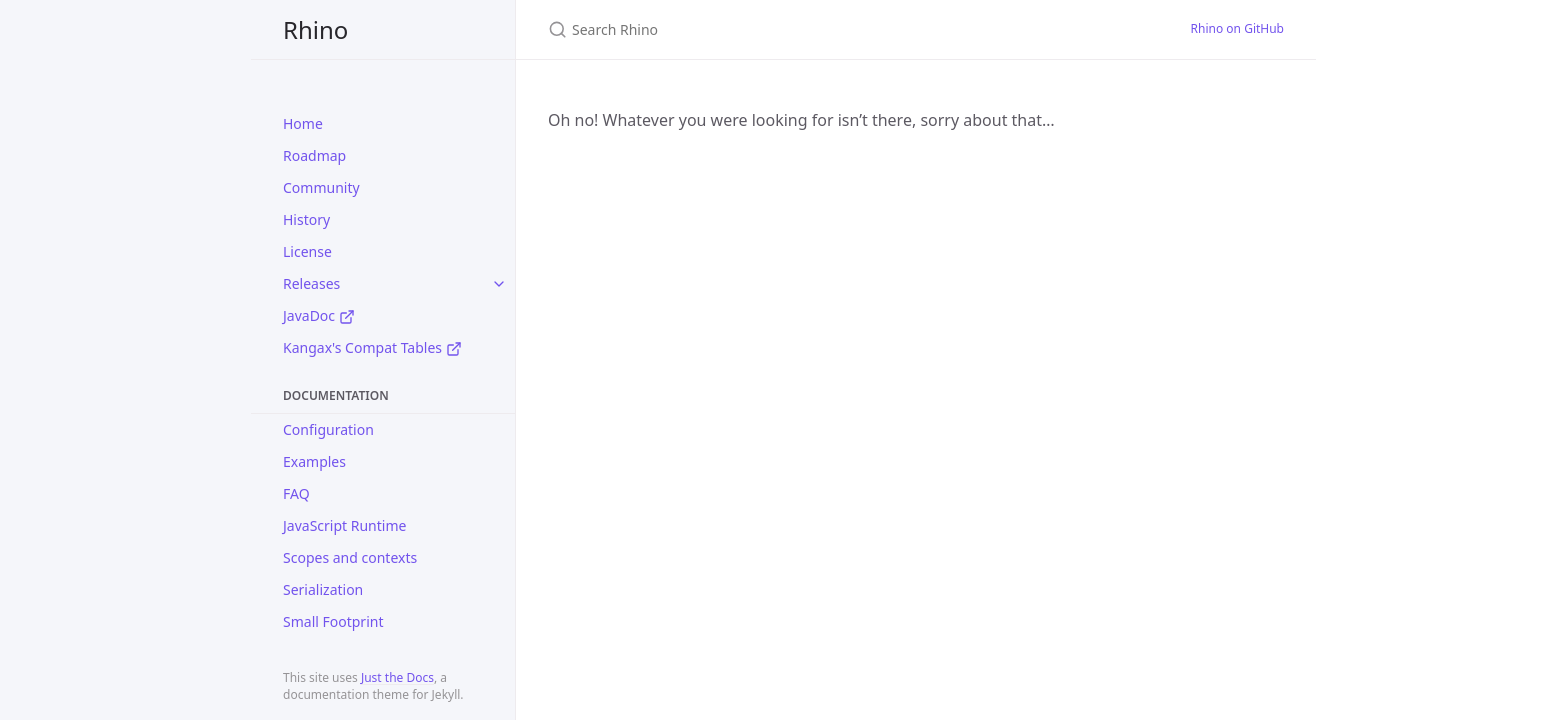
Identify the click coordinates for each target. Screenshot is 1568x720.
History (306, 219)
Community (321, 187)
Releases (311, 283)
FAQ (296, 493)
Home (303, 123)
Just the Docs (397, 677)
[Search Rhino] (784, 29)
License (307, 251)
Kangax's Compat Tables (372, 347)
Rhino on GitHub (1237, 28)
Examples (314, 461)
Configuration (328, 429)
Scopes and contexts (350, 557)
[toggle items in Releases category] (499, 284)
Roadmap (314, 155)
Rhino (315, 29)
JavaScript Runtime (344, 525)
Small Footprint (333, 621)
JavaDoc (319, 315)
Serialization (323, 589)
